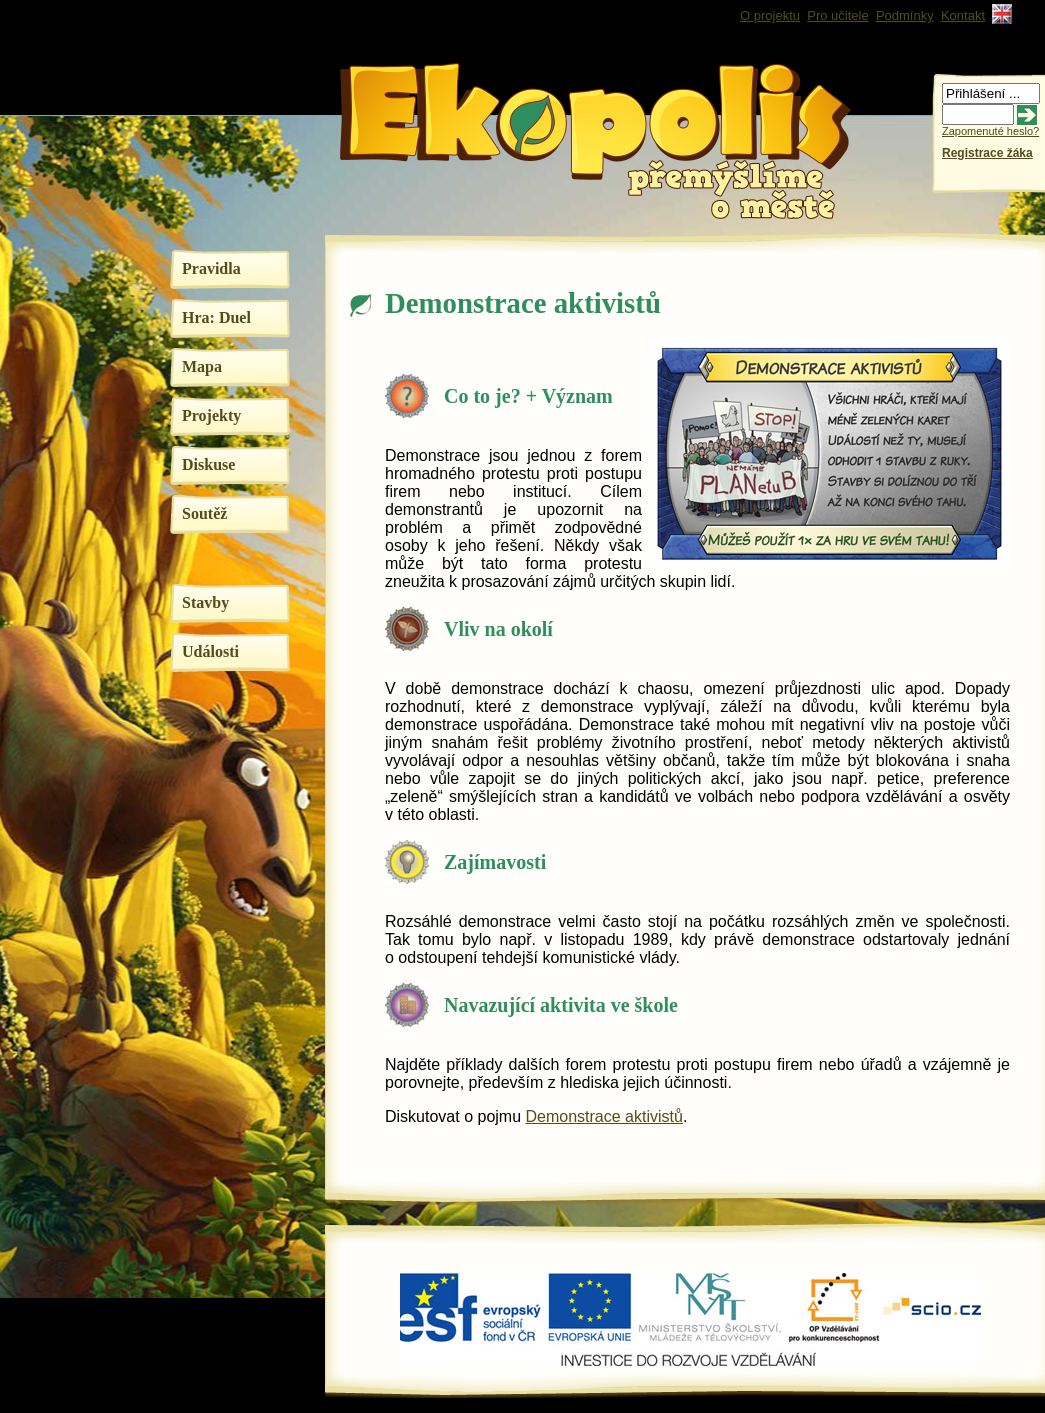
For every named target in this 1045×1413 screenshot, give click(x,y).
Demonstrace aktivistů (604, 1116)
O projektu (770, 15)
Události (210, 651)
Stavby (205, 602)
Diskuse (208, 464)
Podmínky (905, 15)
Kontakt (963, 15)
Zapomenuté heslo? (990, 131)
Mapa (202, 366)
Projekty (211, 415)
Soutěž (204, 513)
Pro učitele (837, 15)
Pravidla (211, 268)
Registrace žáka (987, 153)
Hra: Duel (216, 317)
